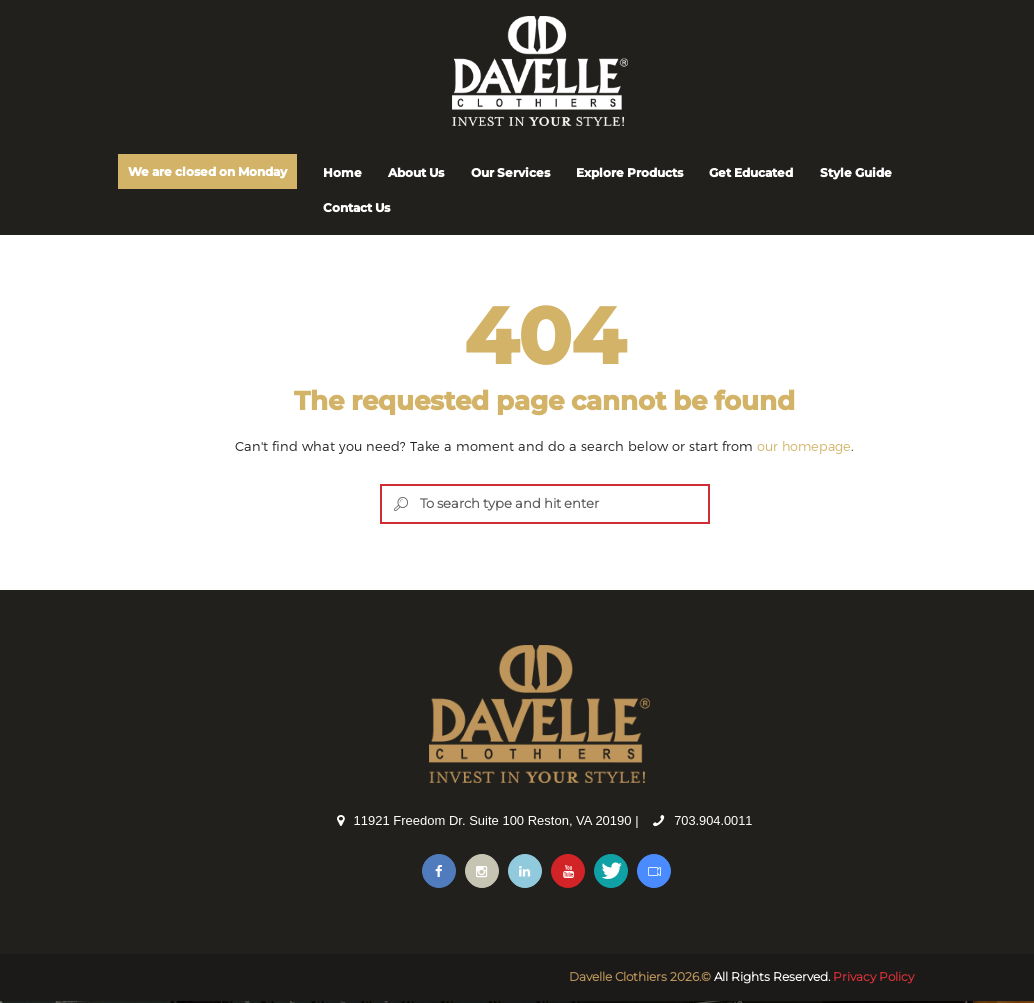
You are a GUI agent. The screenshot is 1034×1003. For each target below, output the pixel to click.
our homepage (804, 447)
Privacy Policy (873, 978)
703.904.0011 (714, 822)
